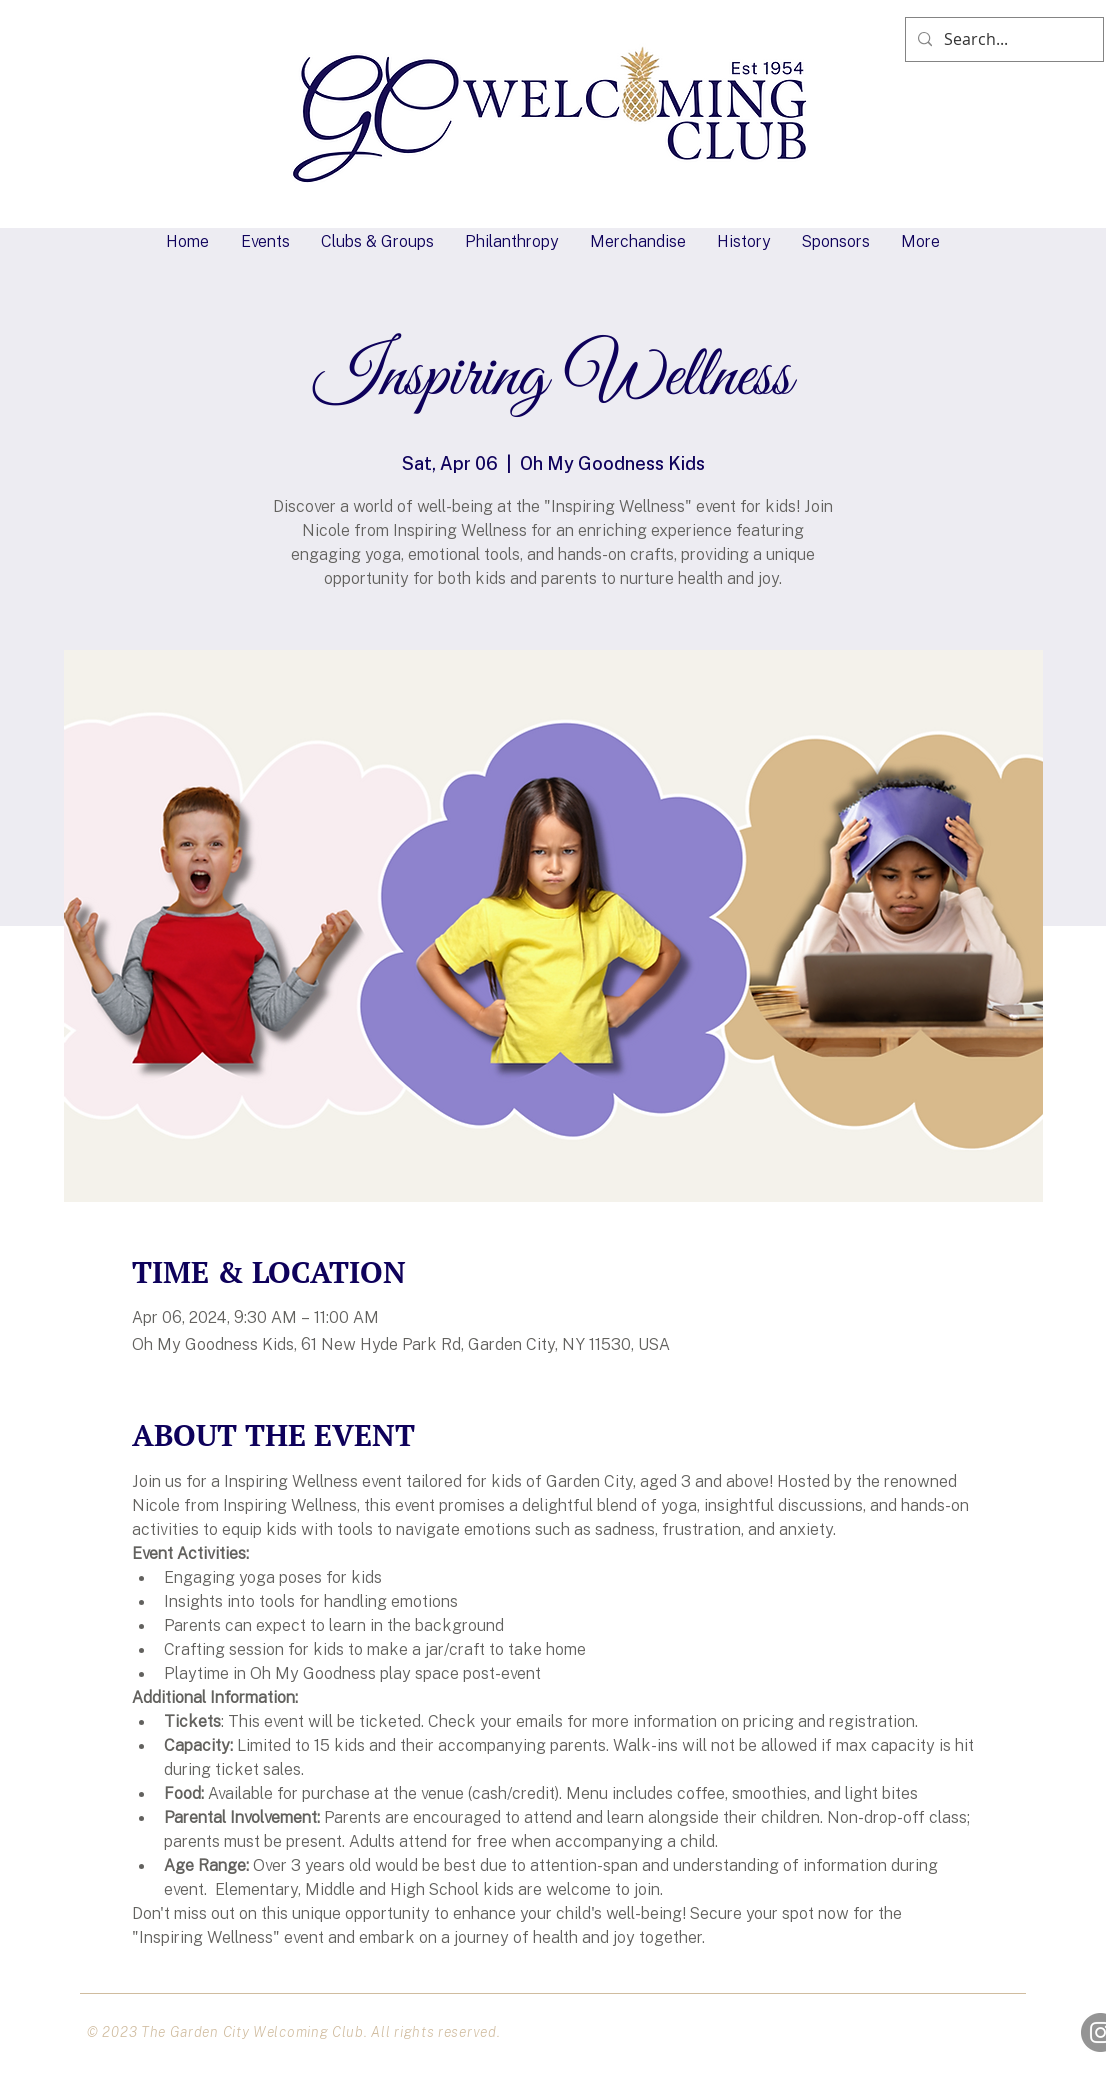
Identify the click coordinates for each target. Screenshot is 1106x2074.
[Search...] (1002, 39)
